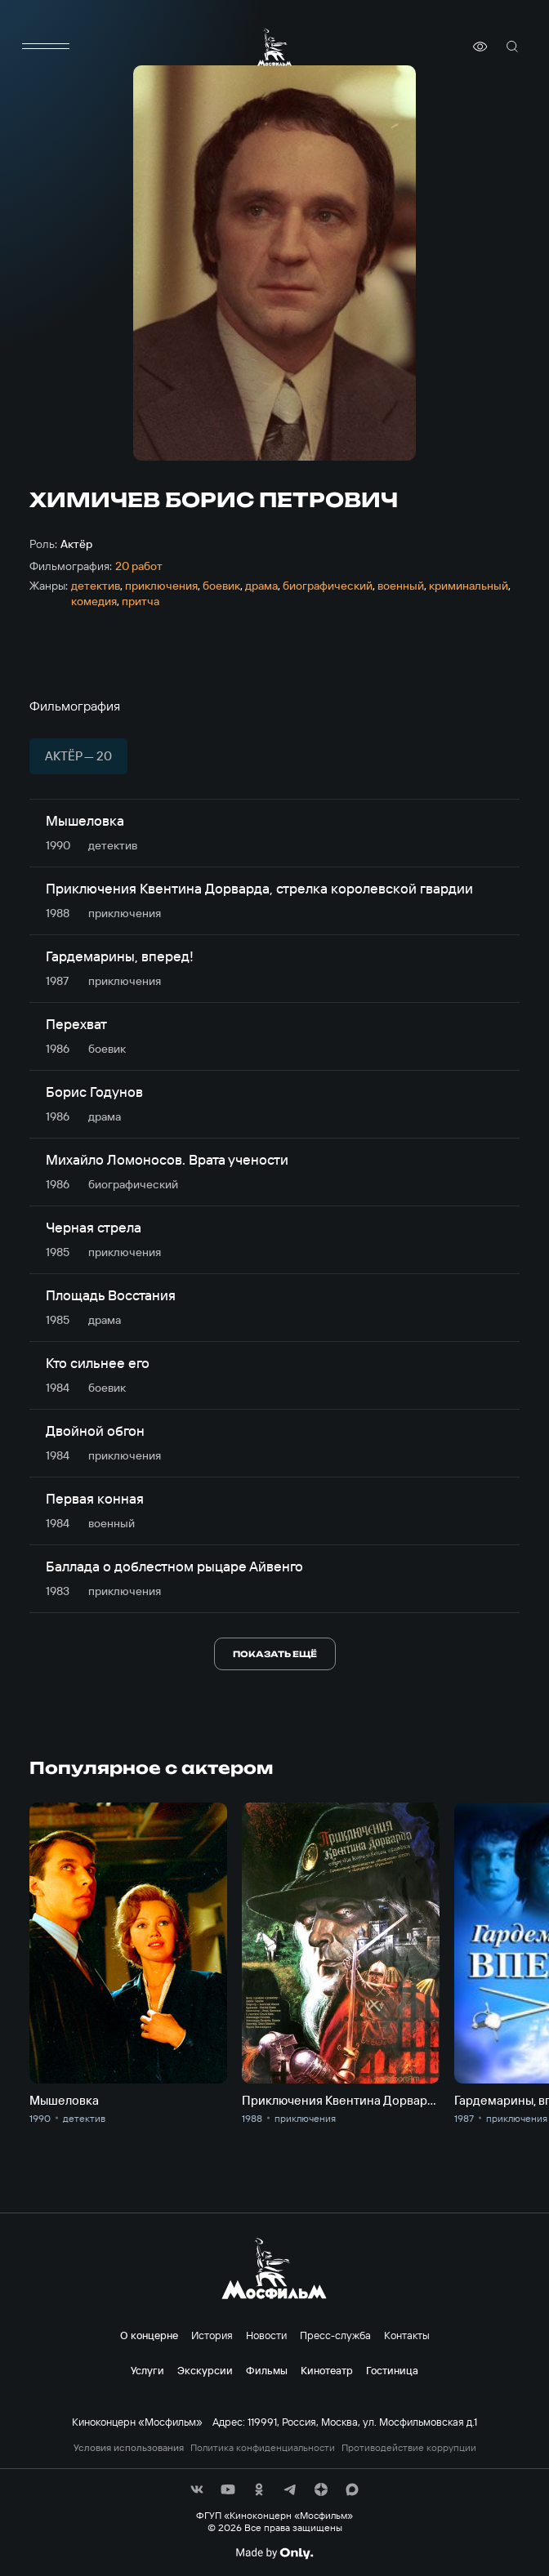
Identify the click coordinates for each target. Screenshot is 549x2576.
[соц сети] (197, 2489)
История (212, 2335)
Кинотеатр (327, 2370)
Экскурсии (205, 2370)
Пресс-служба (335, 2335)
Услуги (147, 2370)
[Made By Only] (274, 2553)
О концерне (149, 2335)
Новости (266, 2335)
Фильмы (267, 2370)
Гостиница (392, 2370)
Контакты (407, 2335)
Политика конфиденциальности (262, 2447)
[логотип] (274, 47)
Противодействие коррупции (408, 2447)
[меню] (45, 46)
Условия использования (129, 2447)
